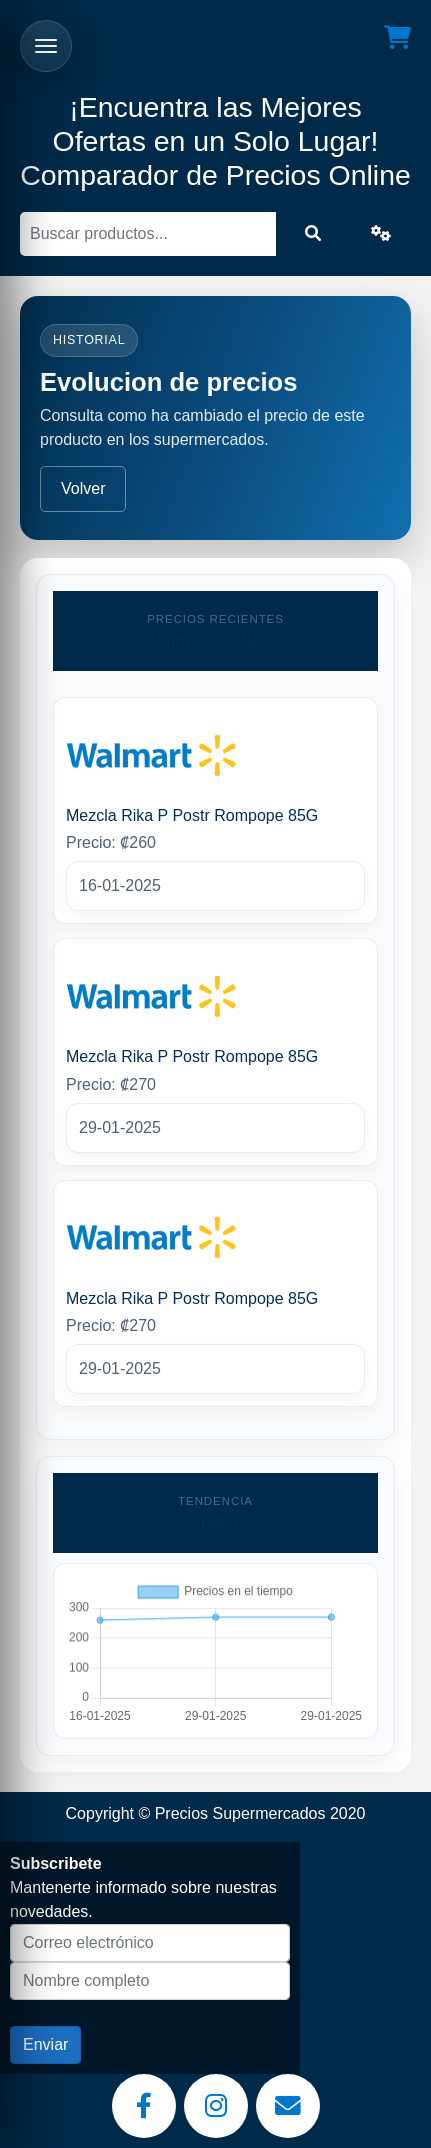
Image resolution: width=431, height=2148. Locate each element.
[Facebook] (144, 2106)
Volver (83, 488)
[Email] (288, 2106)
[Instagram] (216, 2106)
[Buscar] (148, 234)
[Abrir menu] (46, 46)
